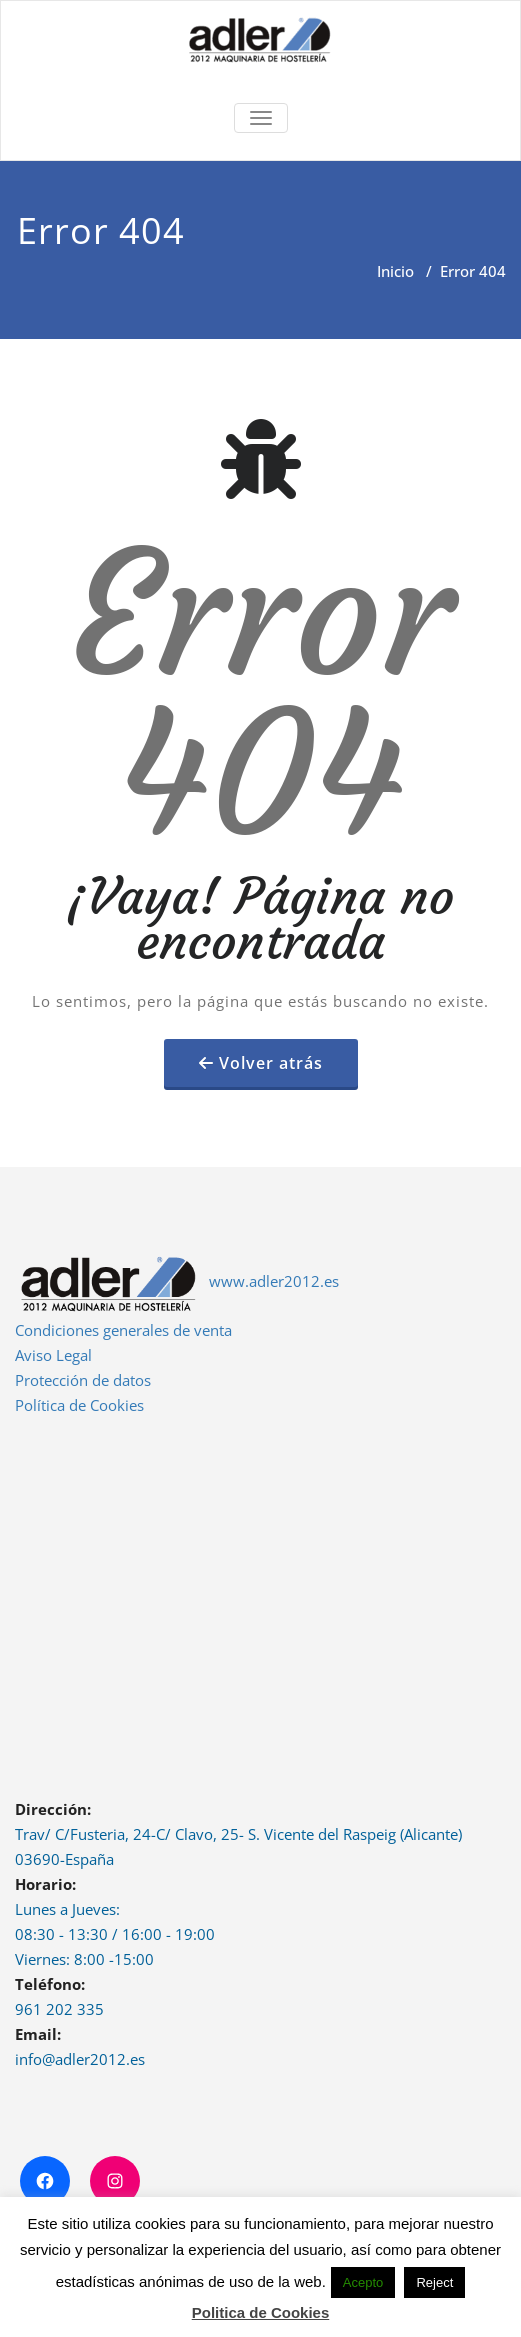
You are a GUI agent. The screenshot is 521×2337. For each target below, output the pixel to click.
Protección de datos (83, 1380)
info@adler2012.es (80, 2059)
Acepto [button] (363, 2282)
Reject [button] (434, 2282)
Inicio (395, 271)
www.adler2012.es (274, 1281)
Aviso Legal (53, 1355)
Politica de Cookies (261, 2312)
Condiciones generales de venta (123, 1330)
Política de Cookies (79, 1405)
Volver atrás (271, 1063)
